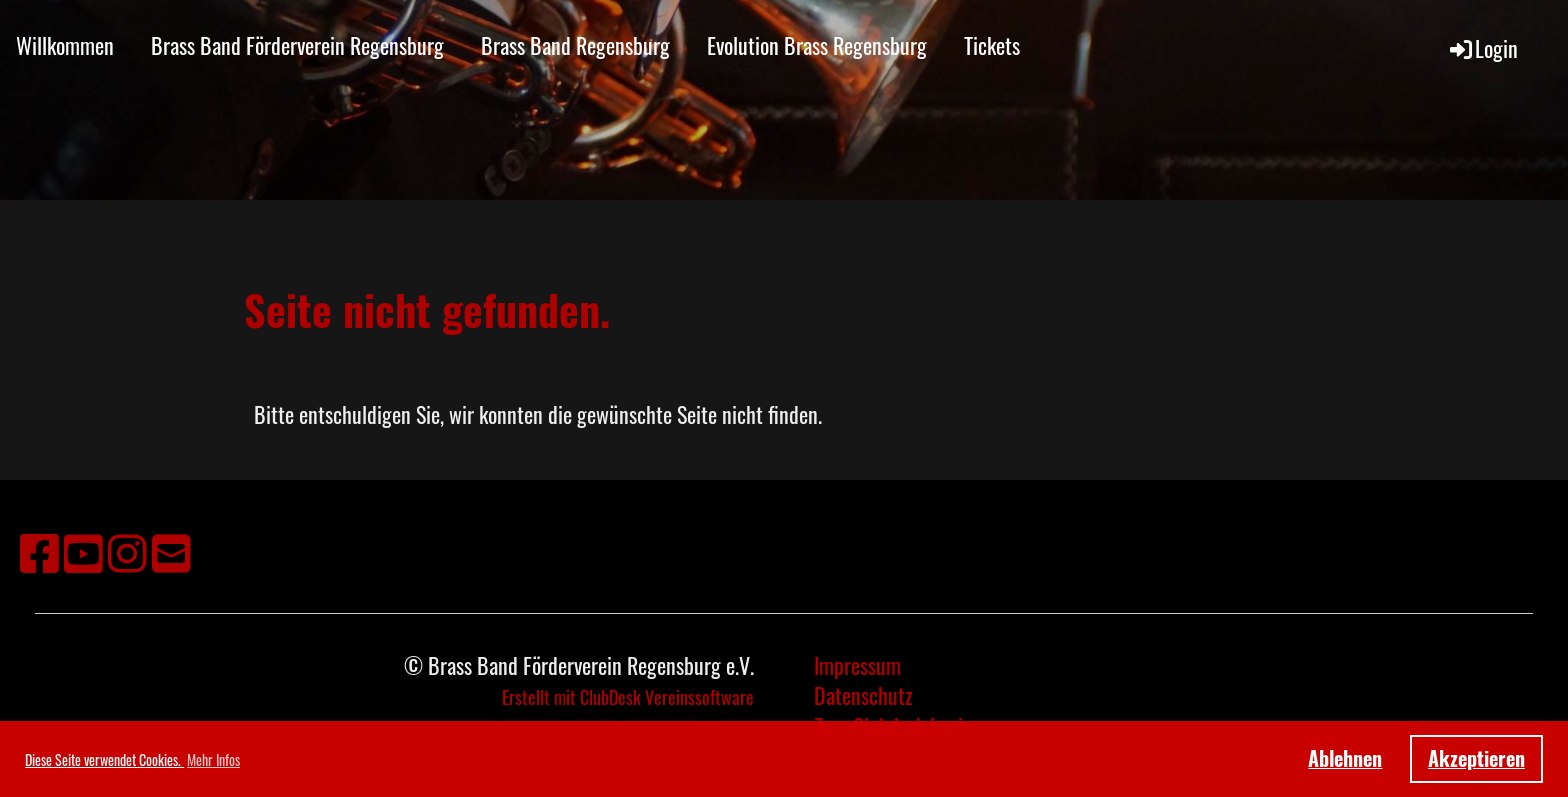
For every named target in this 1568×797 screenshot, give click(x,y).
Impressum (857, 665)
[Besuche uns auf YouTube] (83, 550)
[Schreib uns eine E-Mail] (171, 550)
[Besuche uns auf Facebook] (39, 550)
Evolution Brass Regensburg (817, 45)
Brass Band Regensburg (575, 45)
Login (1482, 48)
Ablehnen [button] (1345, 758)
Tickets (992, 45)
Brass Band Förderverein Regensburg (297, 45)
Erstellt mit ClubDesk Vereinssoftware (628, 697)
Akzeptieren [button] (1476, 758)
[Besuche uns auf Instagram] (127, 550)
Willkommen (65, 45)
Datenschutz (863, 695)
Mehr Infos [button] (213, 759)
